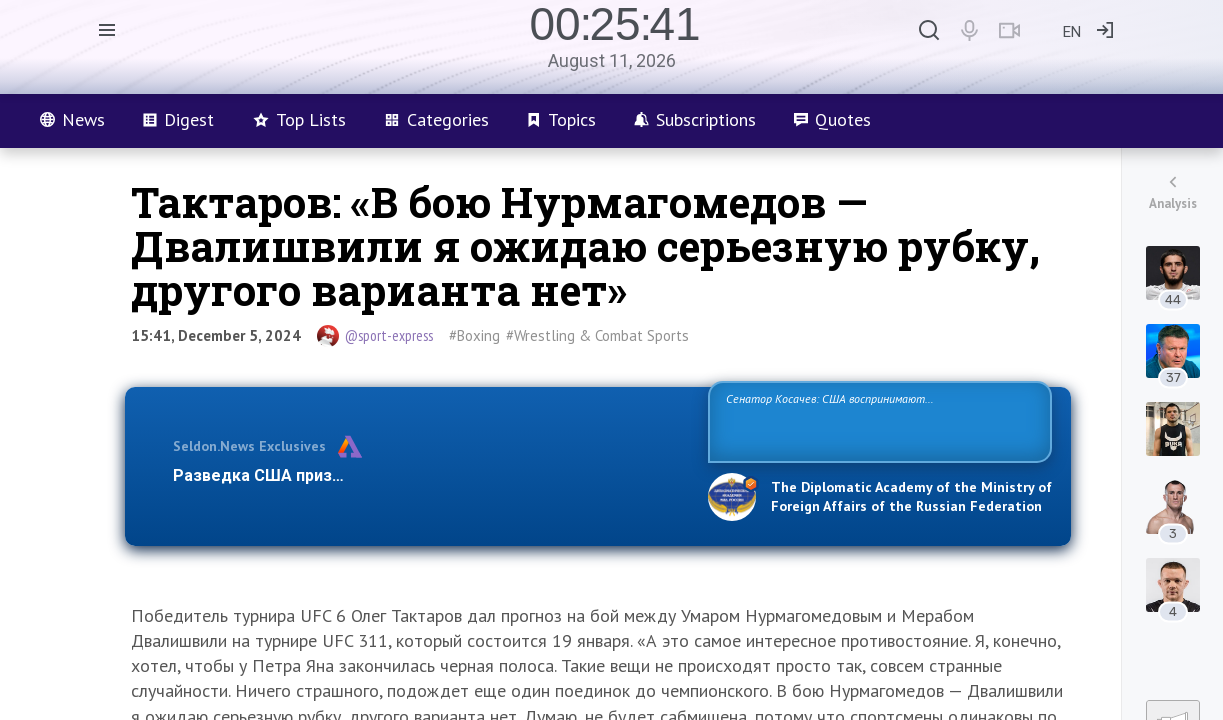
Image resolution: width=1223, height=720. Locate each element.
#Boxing (474, 335)
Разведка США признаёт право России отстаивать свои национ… (430, 475)
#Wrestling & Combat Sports (597, 335)
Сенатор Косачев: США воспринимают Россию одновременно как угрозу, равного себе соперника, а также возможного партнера (877, 420)
